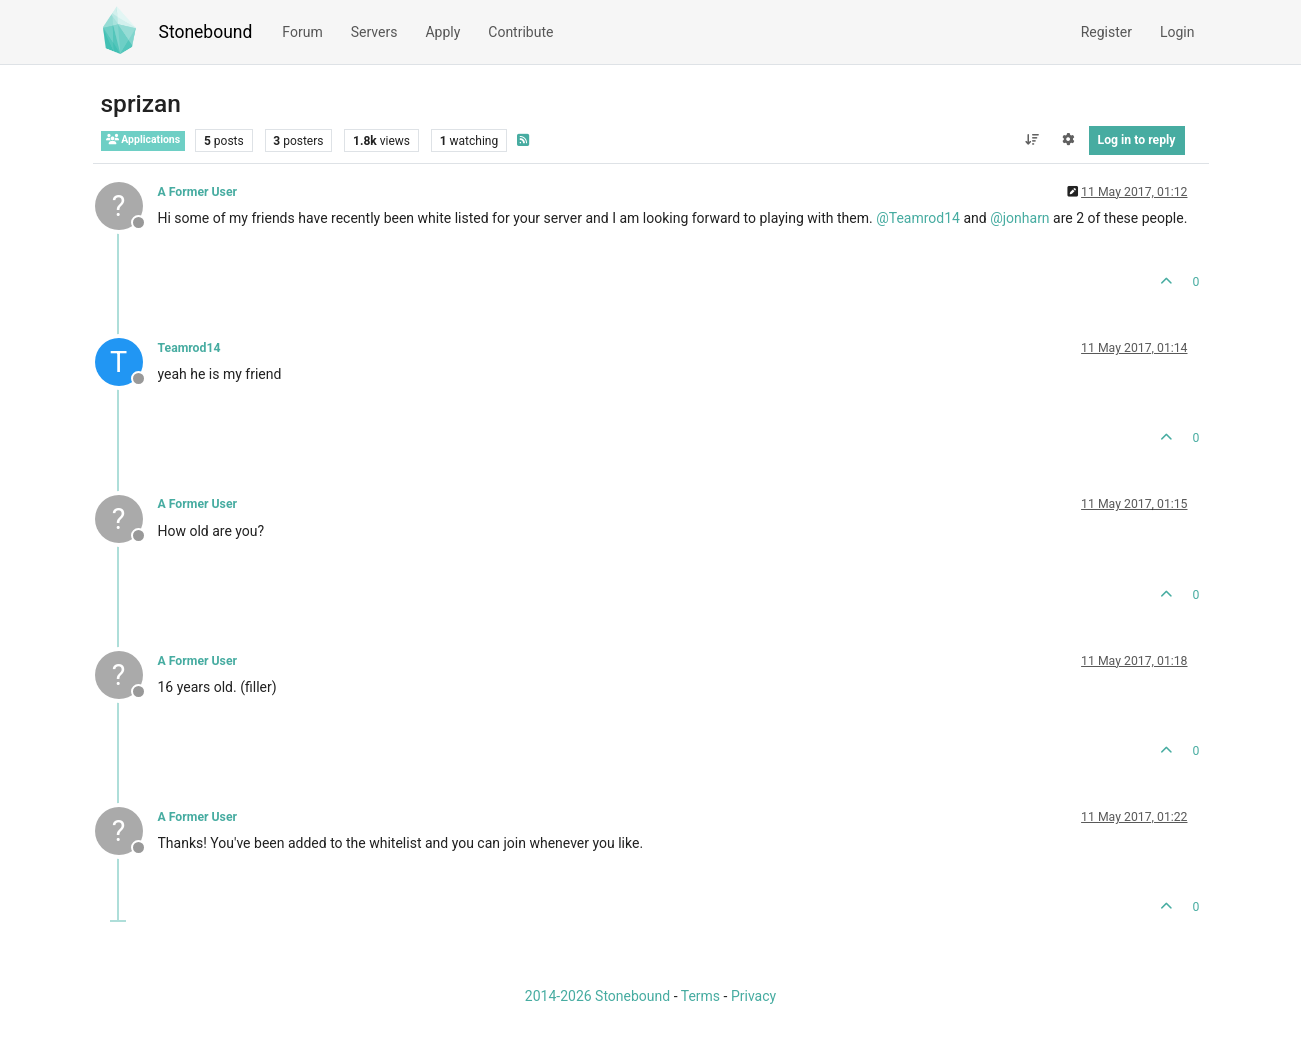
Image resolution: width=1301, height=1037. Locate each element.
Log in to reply (1137, 140)
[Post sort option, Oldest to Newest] (1031, 140)
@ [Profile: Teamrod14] (918, 218)
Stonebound (206, 32)
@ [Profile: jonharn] (1019, 218)
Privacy (753, 996)
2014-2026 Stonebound (597, 996)
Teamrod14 (189, 348)
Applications (143, 139)
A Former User (198, 192)
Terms (700, 996)
